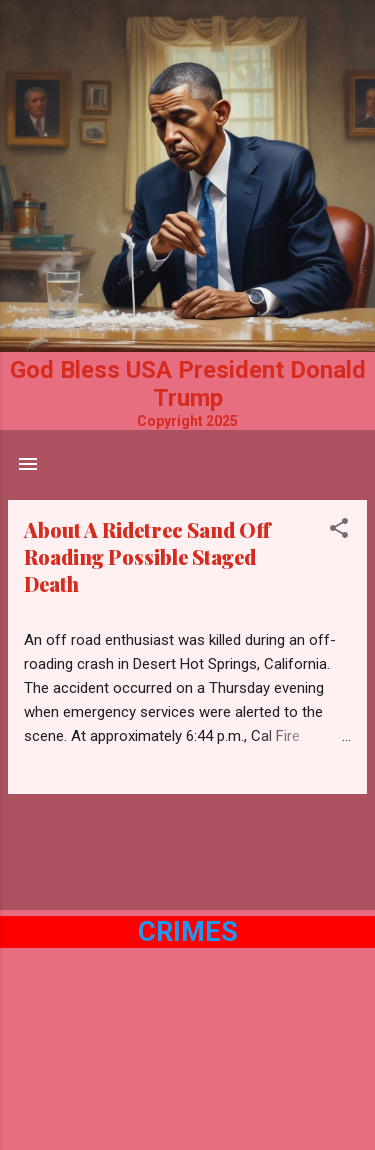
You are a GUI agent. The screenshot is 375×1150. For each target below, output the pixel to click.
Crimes (188, 932)
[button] (339, 531)
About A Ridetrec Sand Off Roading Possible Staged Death (147, 556)
